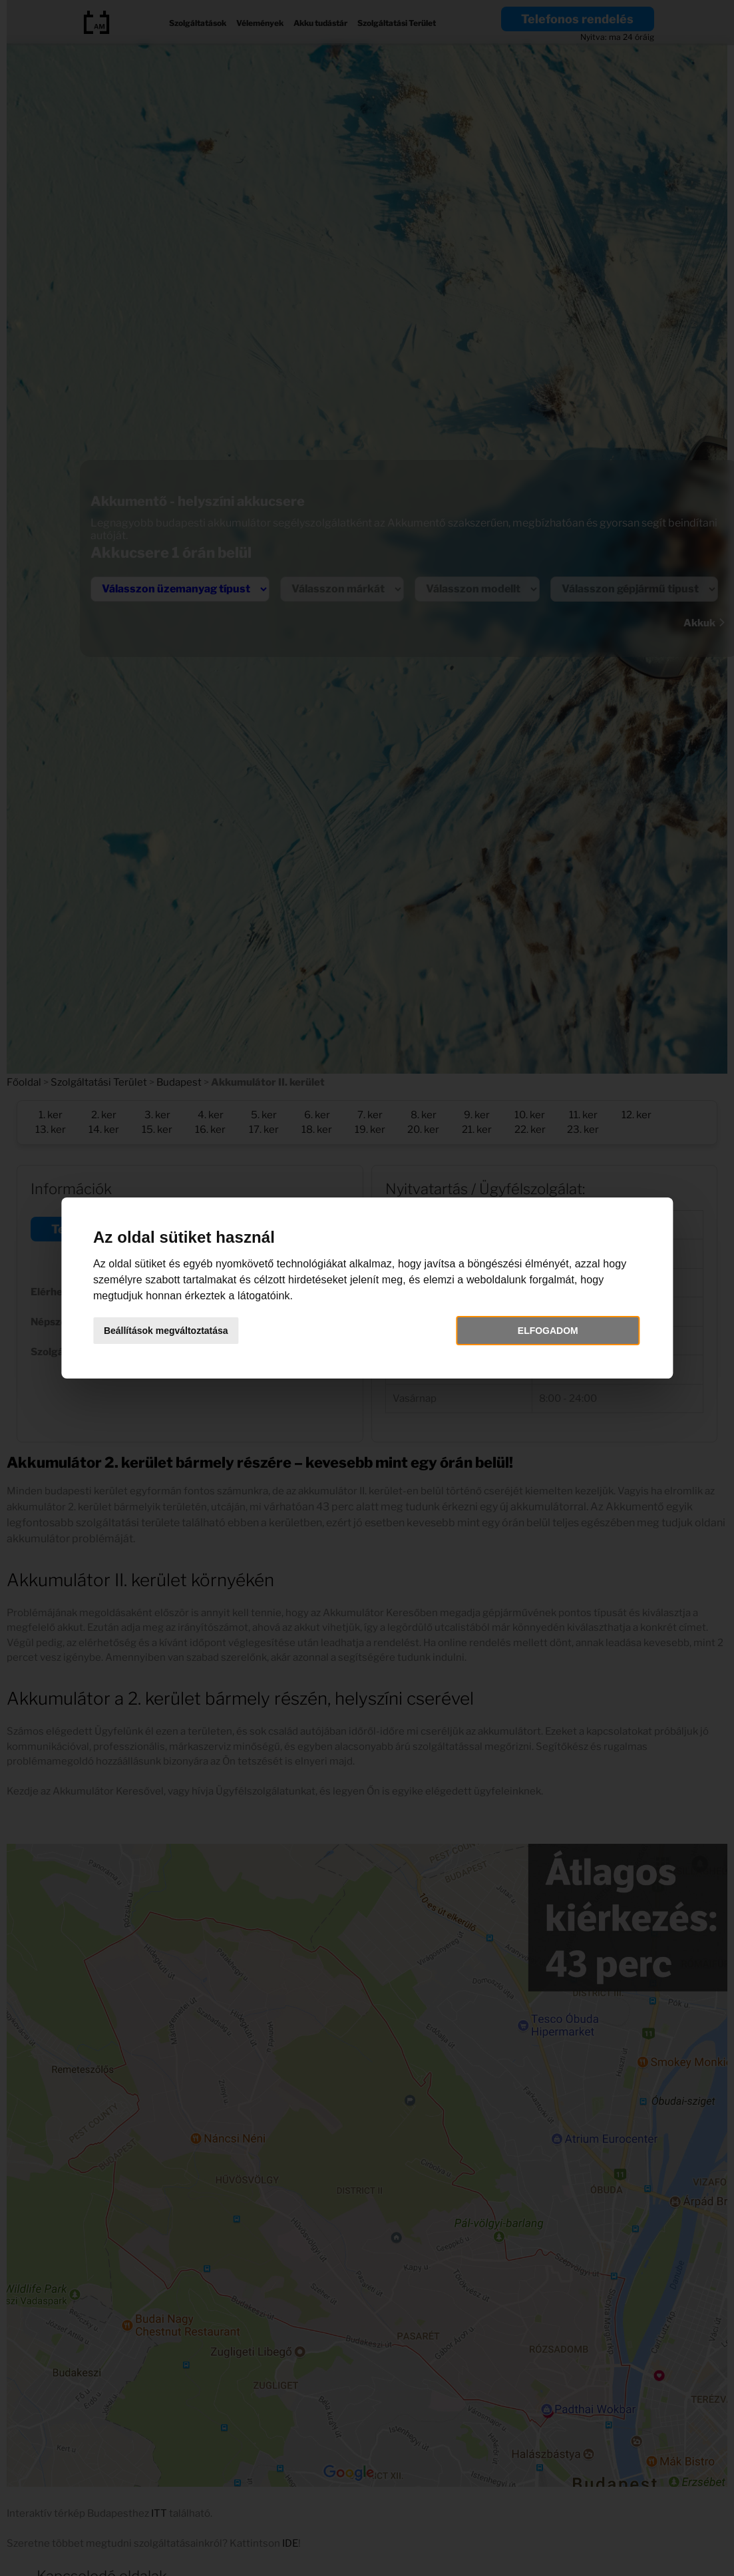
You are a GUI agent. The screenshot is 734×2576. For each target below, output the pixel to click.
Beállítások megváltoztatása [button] (172, 1330)
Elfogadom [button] (543, 1330)
